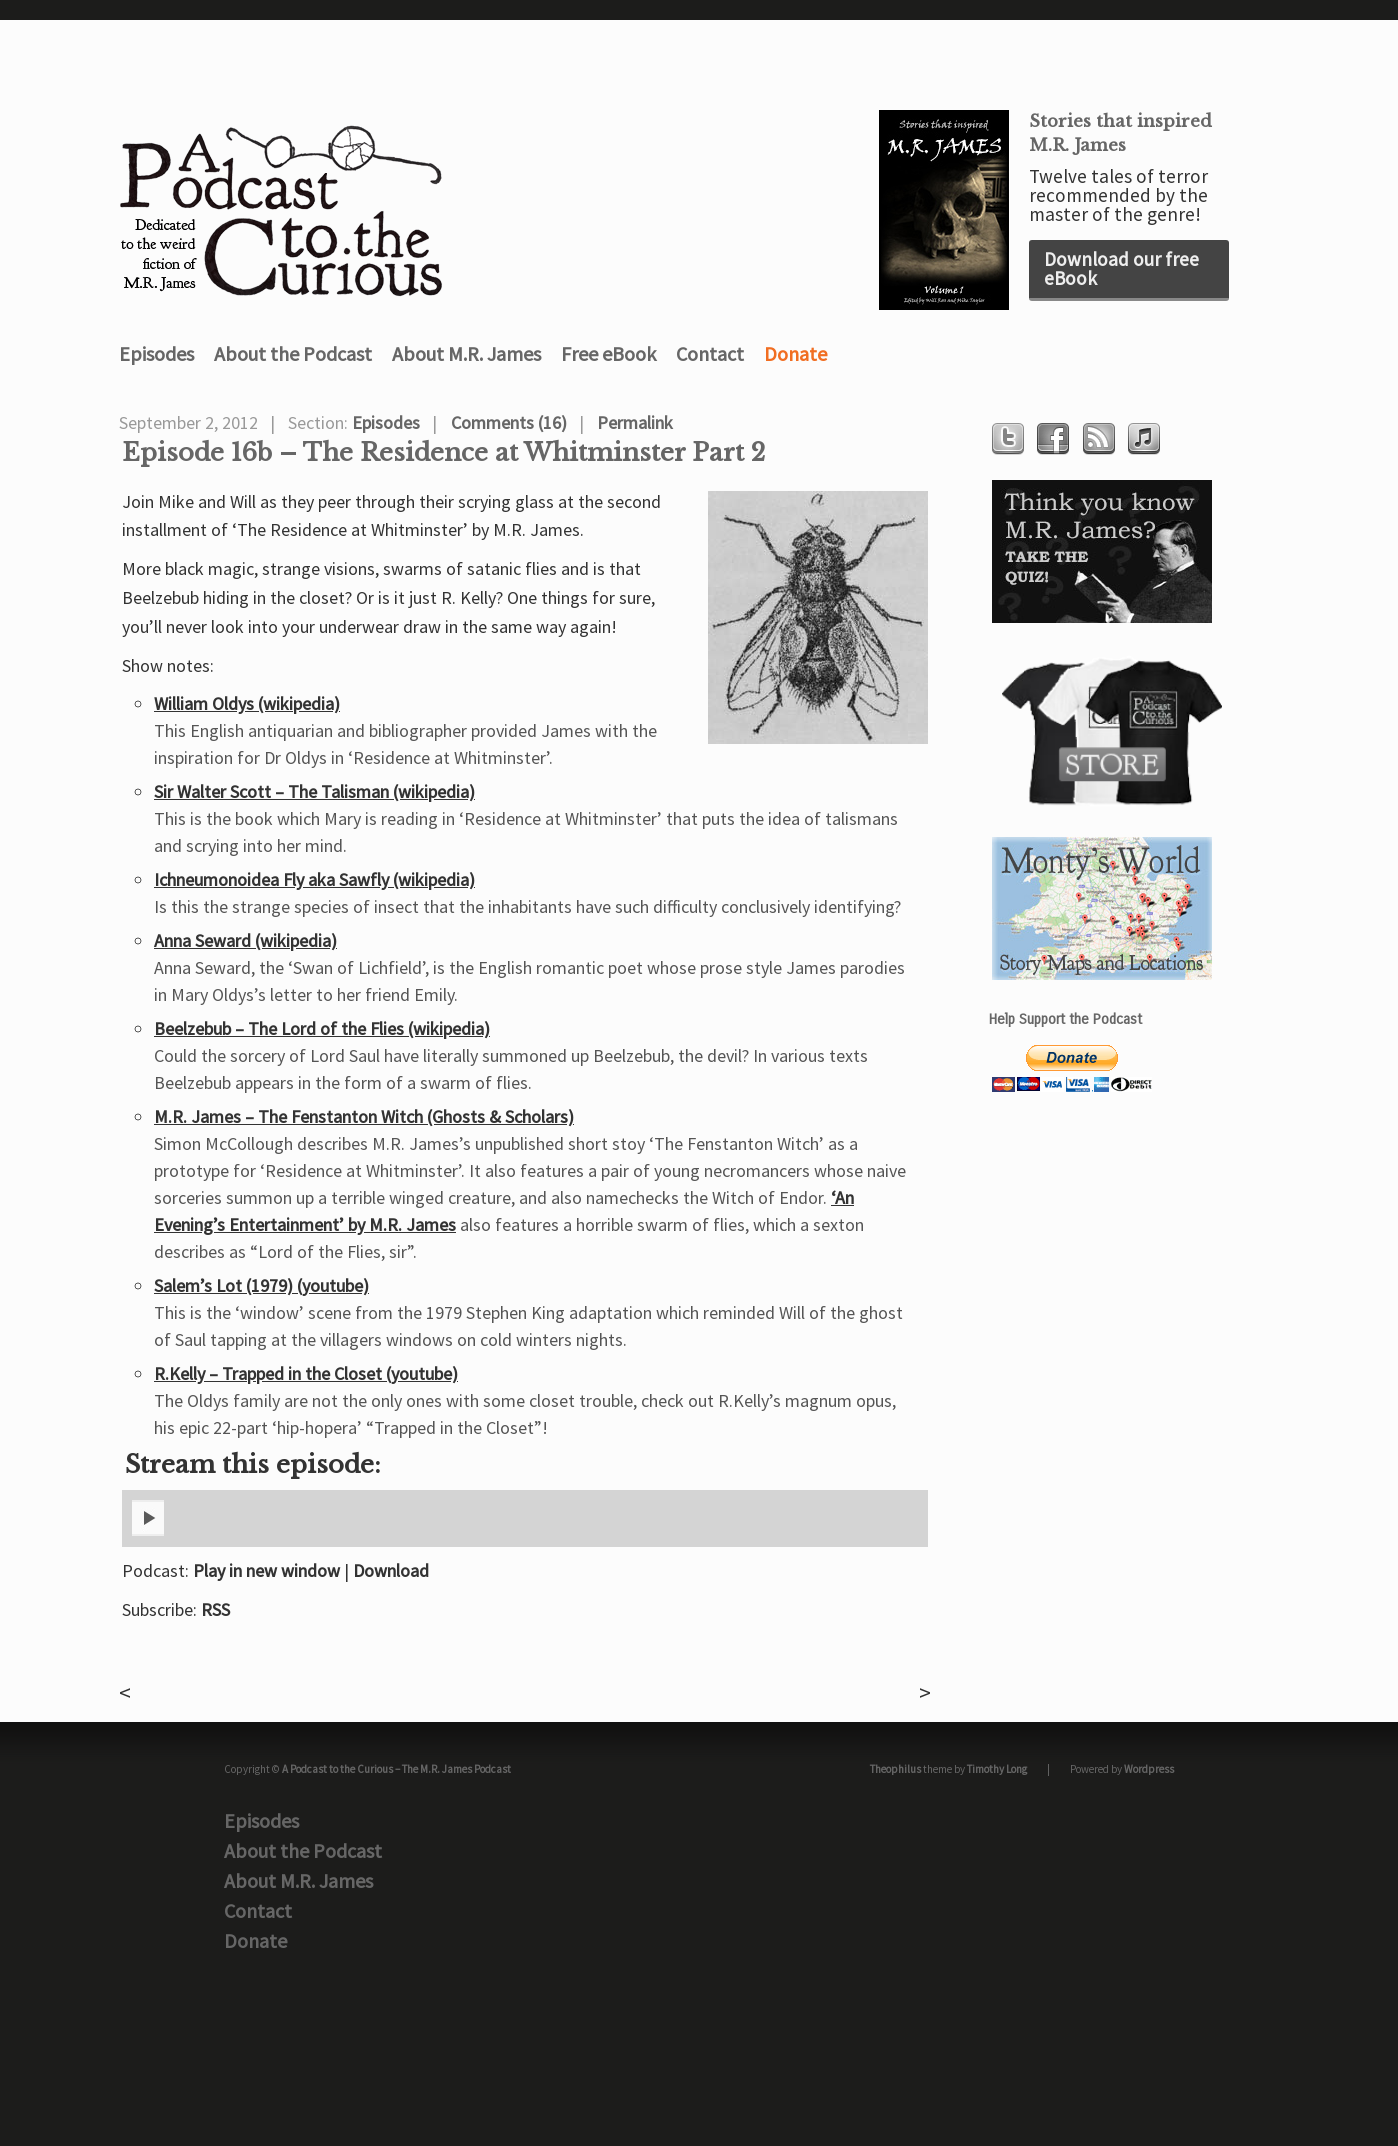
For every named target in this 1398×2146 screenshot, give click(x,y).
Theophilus (895, 1769)
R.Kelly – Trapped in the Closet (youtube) (306, 1373)
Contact (710, 353)
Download (391, 1570)
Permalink (635, 422)
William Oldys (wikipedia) (247, 703)
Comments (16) (509, 422)
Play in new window (266, 1570)
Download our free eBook (1121, 268)
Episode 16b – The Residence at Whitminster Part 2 (443, 453)
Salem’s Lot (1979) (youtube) (261, 1285)
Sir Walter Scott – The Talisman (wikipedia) (314, 791)
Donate (795, 353)
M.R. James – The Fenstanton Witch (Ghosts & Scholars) (364, 1116)
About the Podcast (293, 353)
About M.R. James (466, 353)
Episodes (156, 353)
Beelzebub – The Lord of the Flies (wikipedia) (322, 1028)
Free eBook (608, 353)
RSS (215, 1609)
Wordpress (1149, 1769)
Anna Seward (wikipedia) (245, 940)
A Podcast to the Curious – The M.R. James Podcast (396, 1769)
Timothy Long (997, 1769)
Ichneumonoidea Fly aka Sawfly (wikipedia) (314, 879)
